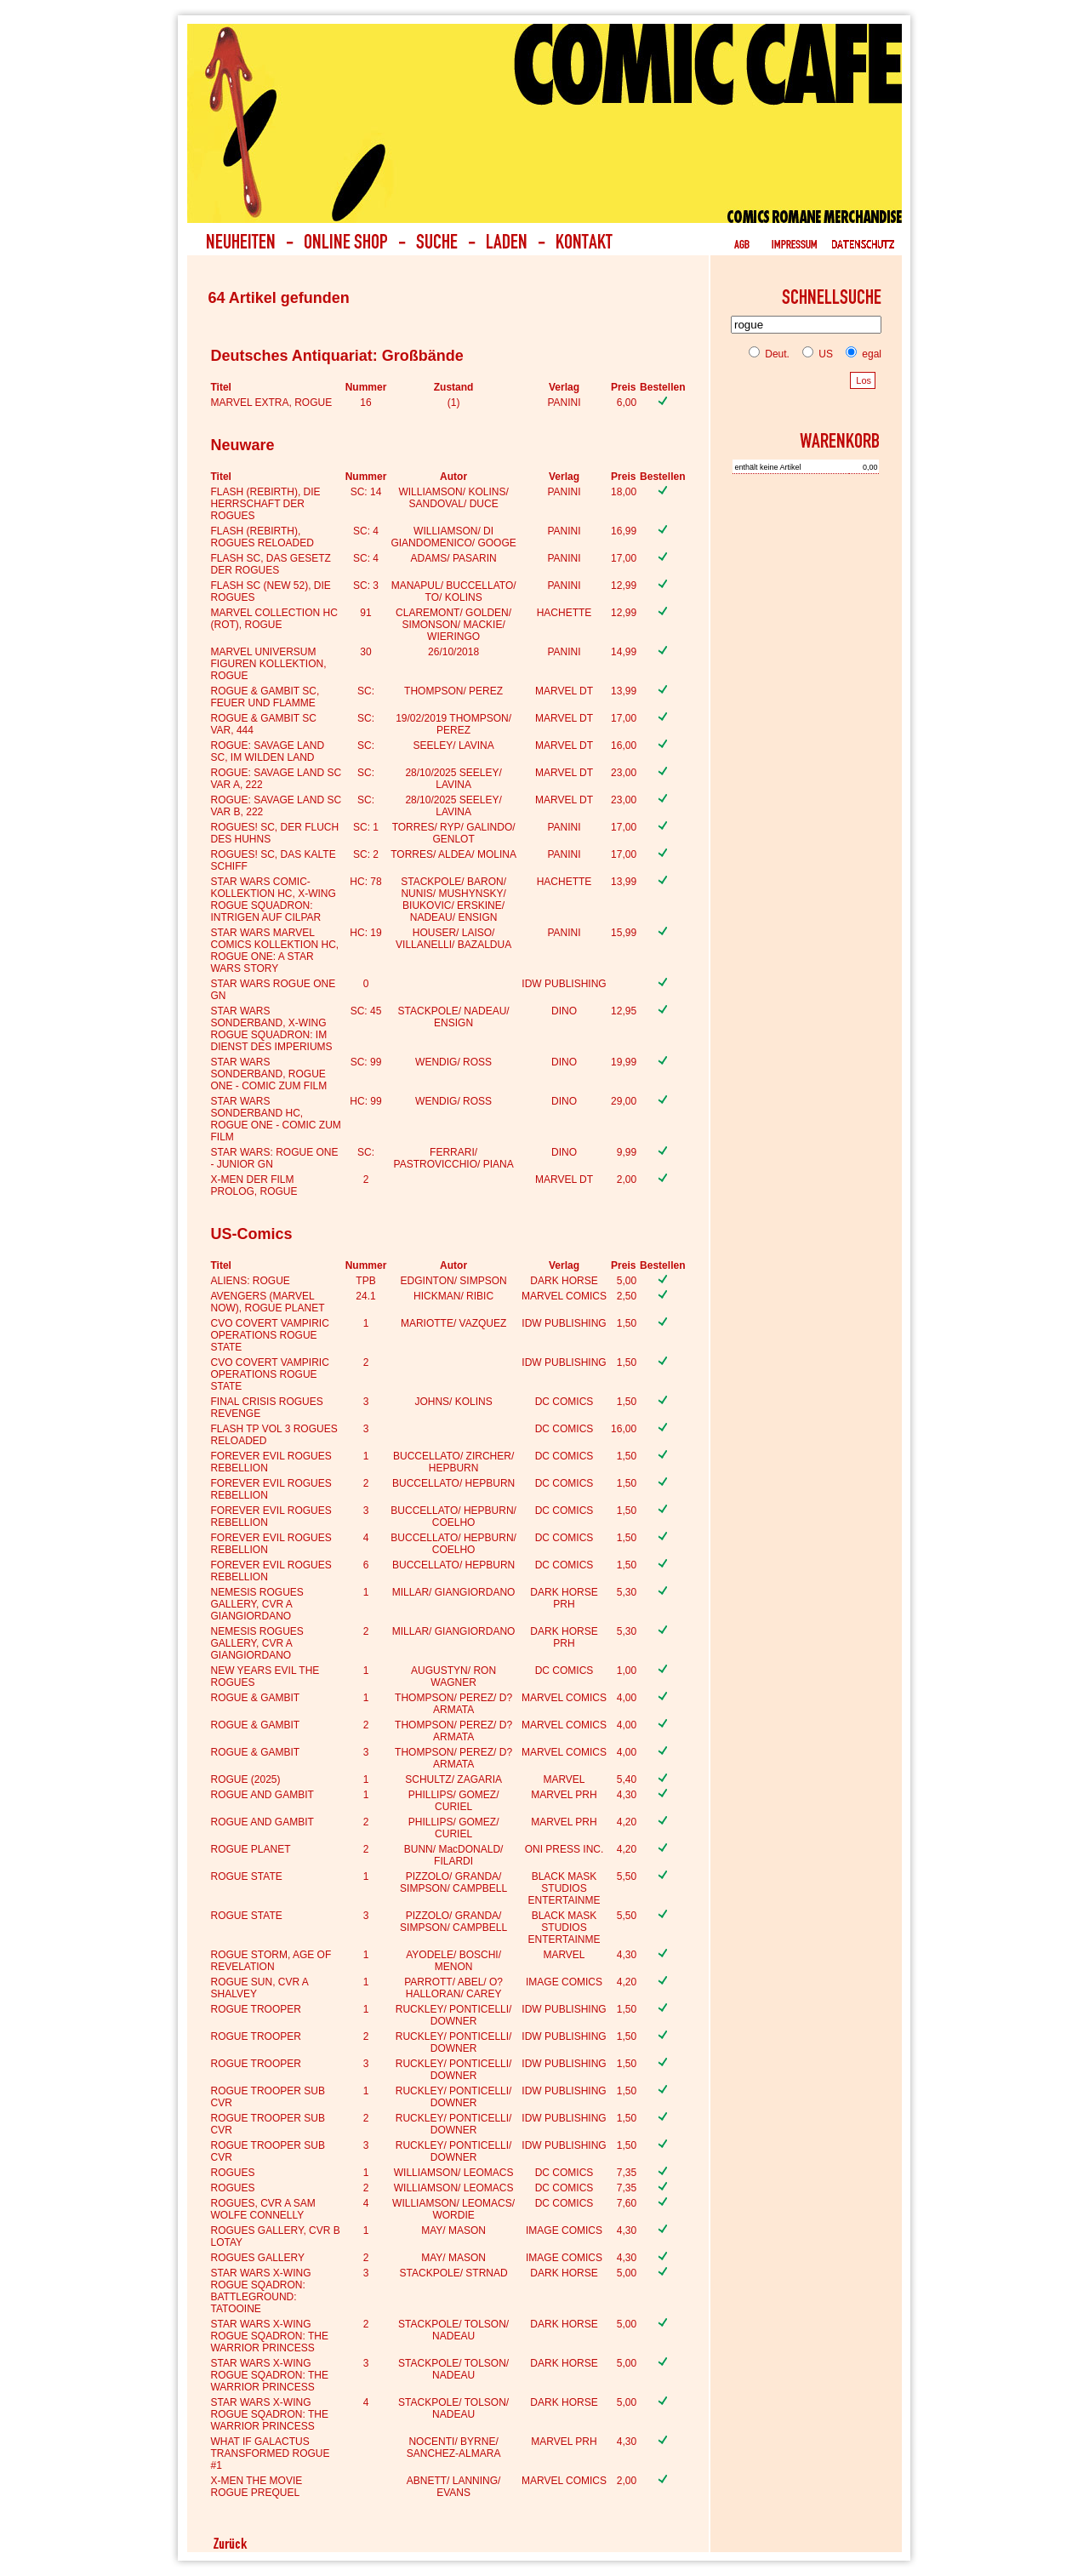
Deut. (769, 354)
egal (860, 354)
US (814, 354)
